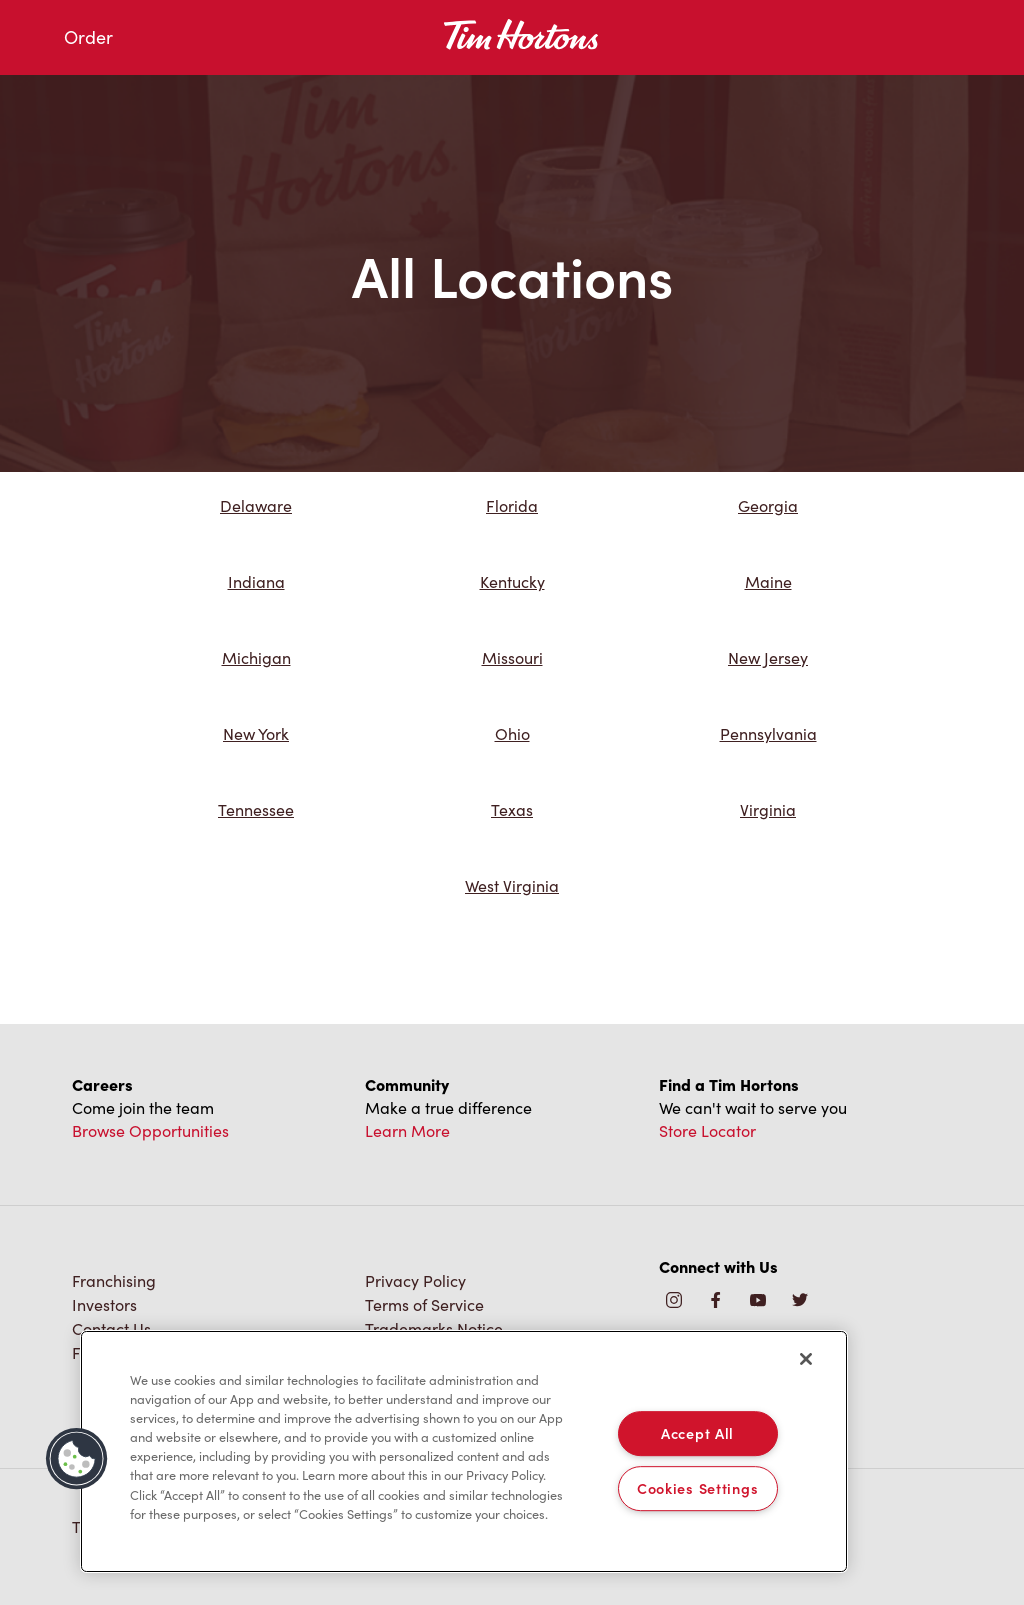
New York (256, 733)
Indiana (256, 581)
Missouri (512, 657)
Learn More (407, 1130)
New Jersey (768, 657)
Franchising (114, 1280)
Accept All (697, 1433)
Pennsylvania (768, 733)
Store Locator (707, 1130)
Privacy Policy (415, 1280)
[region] (464, 1452)
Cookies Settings (698, 1488)
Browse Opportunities (150, 1130)
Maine (768, 581)
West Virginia (512, 885)
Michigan (256, 657)
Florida (512, 505)
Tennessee (256, 809)
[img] (800, 1301)
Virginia (768, 809)
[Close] (806, 1359)
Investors (104, 1304)
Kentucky (512, 581)
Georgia (768, 505)
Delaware (256, 505)
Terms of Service (424, 1304)
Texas (512, 809)
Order (88, 37)
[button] (77, 1459)
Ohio (512, 733)
